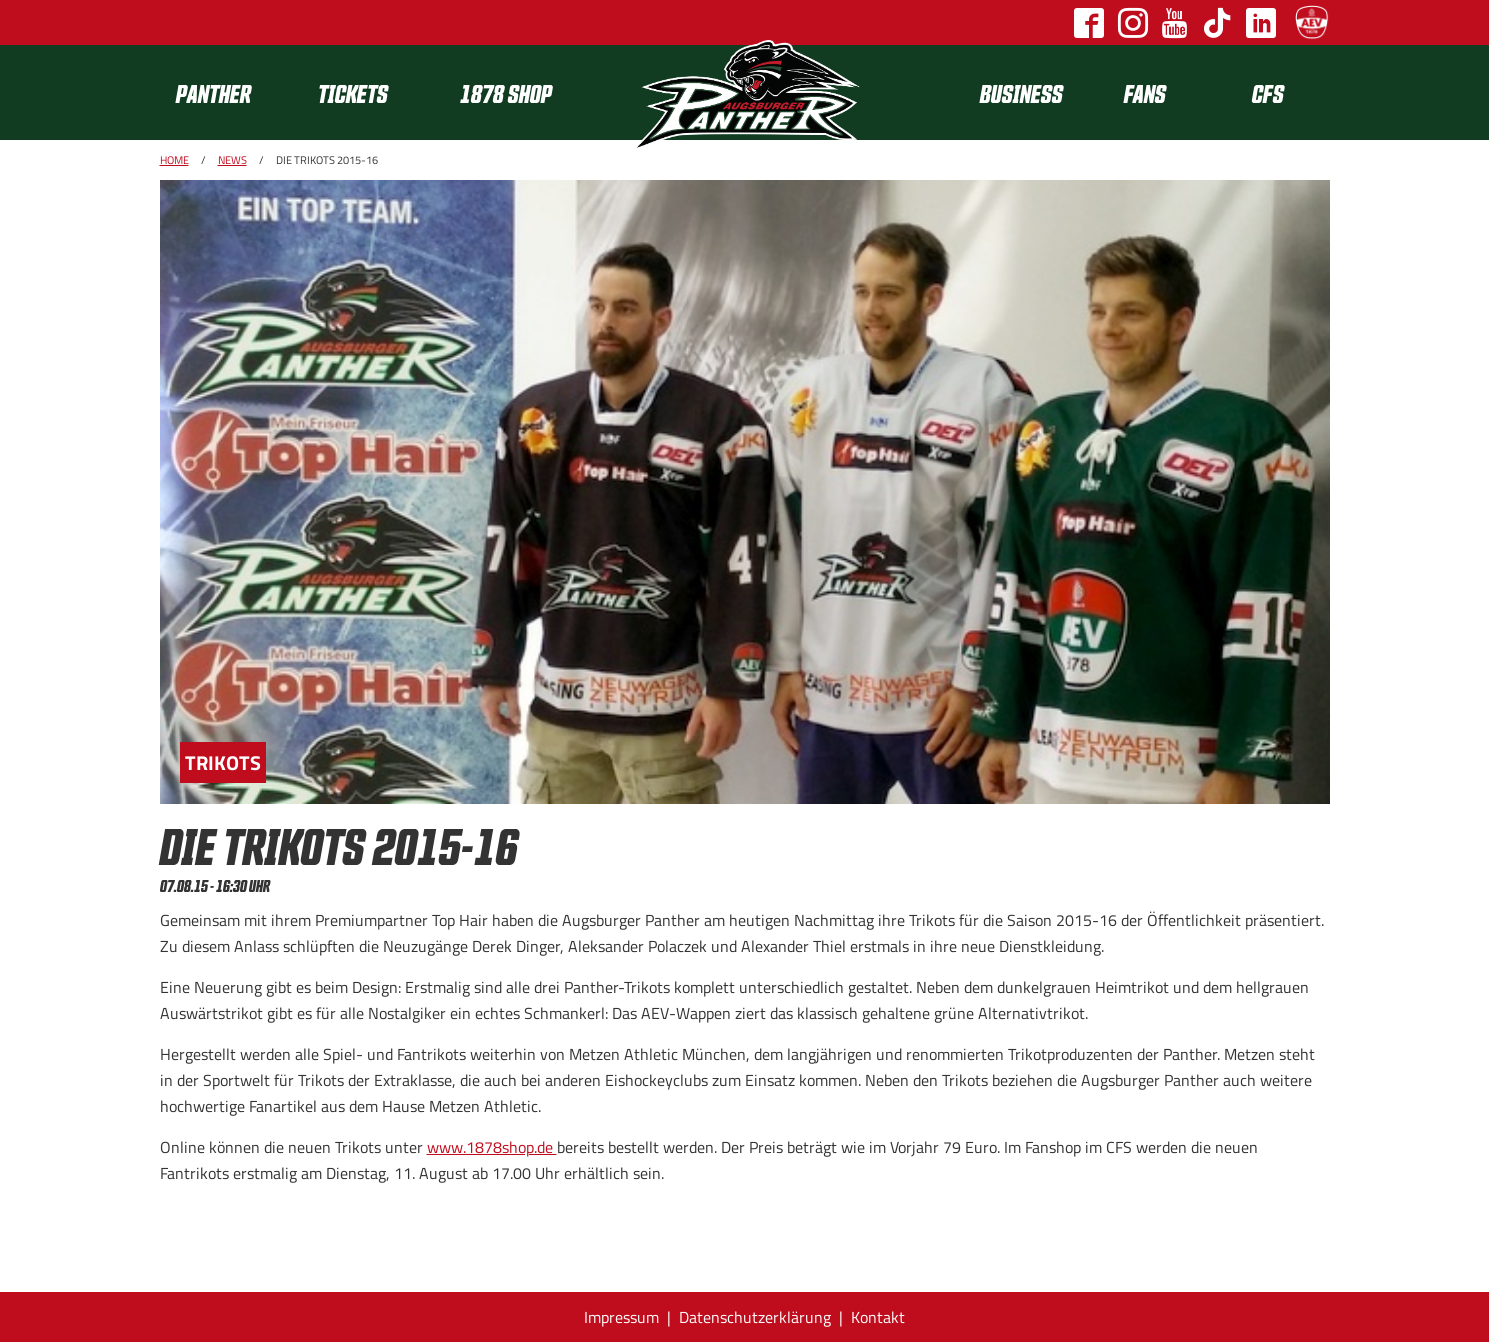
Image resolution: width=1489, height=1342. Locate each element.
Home (174, 160)
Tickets (353, 92)
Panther (213, 92)
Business (1021, 92)
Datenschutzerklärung (755, 1317)
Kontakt (878, 1317)
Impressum (621, 1317)
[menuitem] (231, 92)
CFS (1268, 92)
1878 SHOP (506, 92)
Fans (1145, 92)
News (232, 160)
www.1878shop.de (492, 1147)
